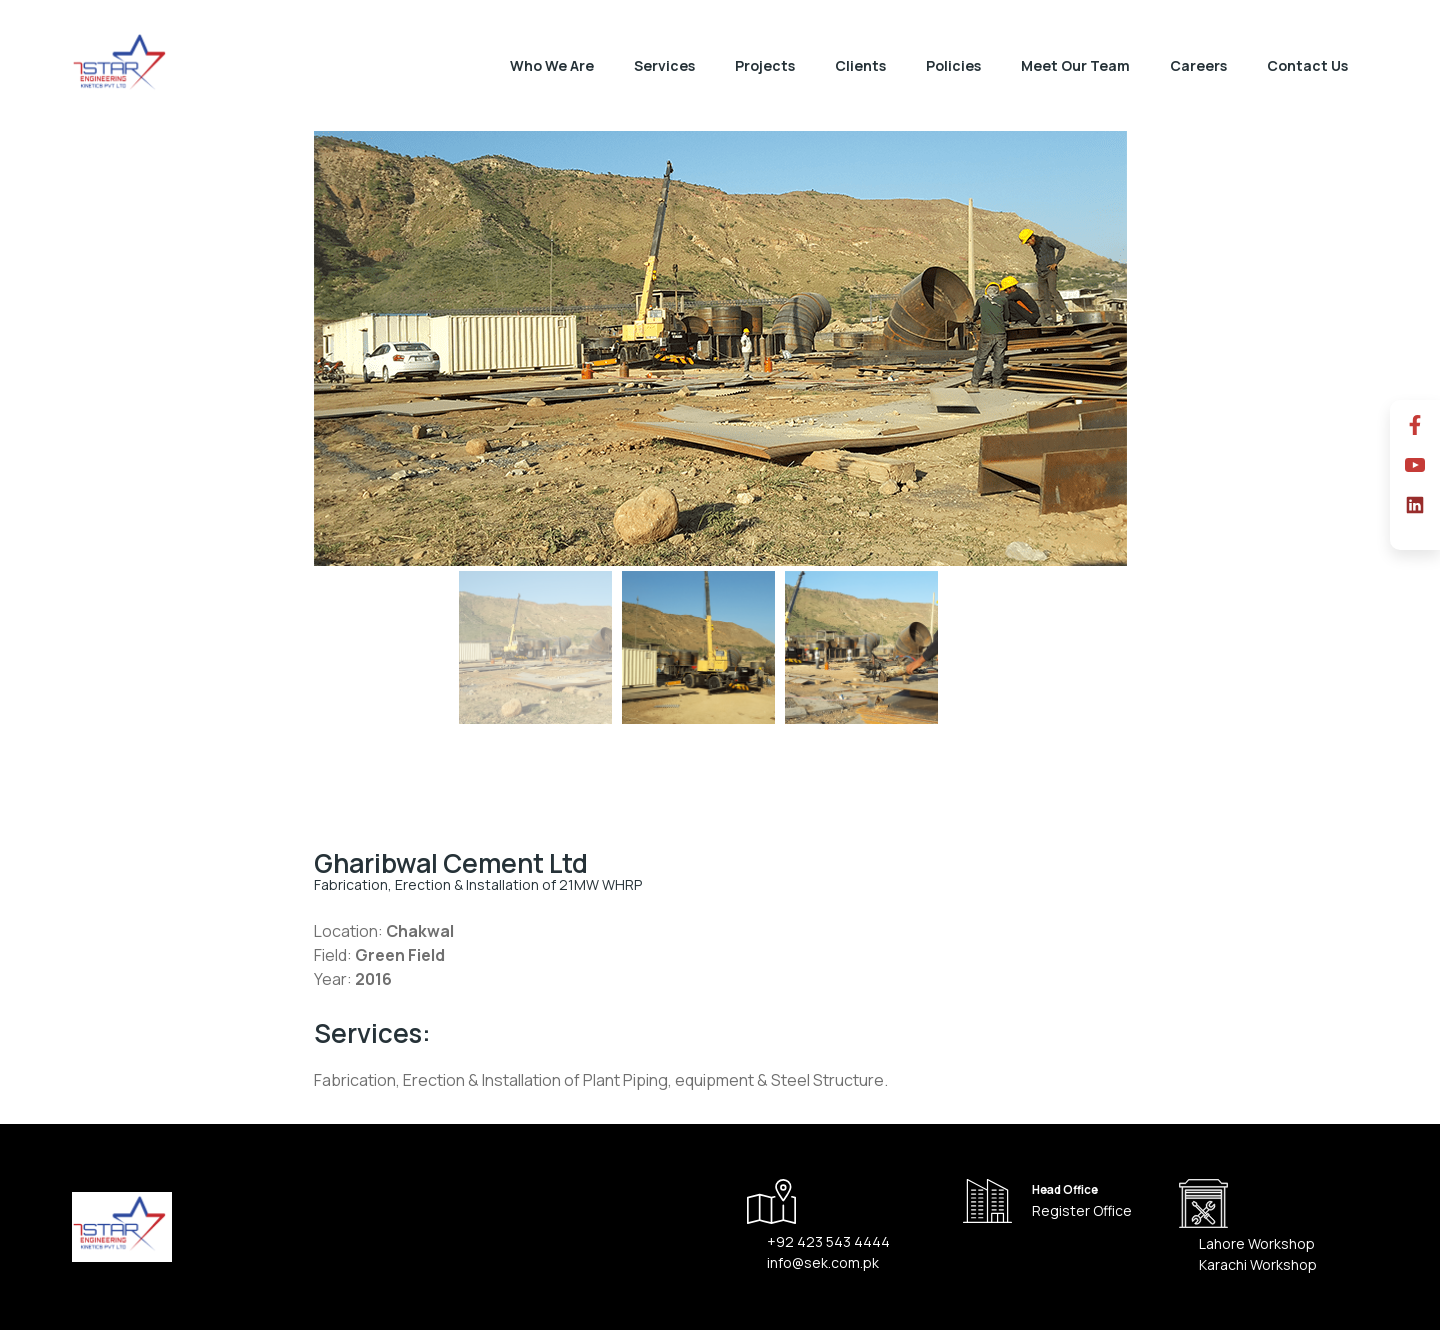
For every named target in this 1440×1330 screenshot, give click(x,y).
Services (664, 65)
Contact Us (1307, 65)
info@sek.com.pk (823, 1262)
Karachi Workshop (1258, 1264)
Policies (953, 65)
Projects (765, 65)
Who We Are (552, 65)
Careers (1198, 65)
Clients (860, 65)
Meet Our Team (1075, 65)
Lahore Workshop (1257, 1243)
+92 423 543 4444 (828, 1241)
